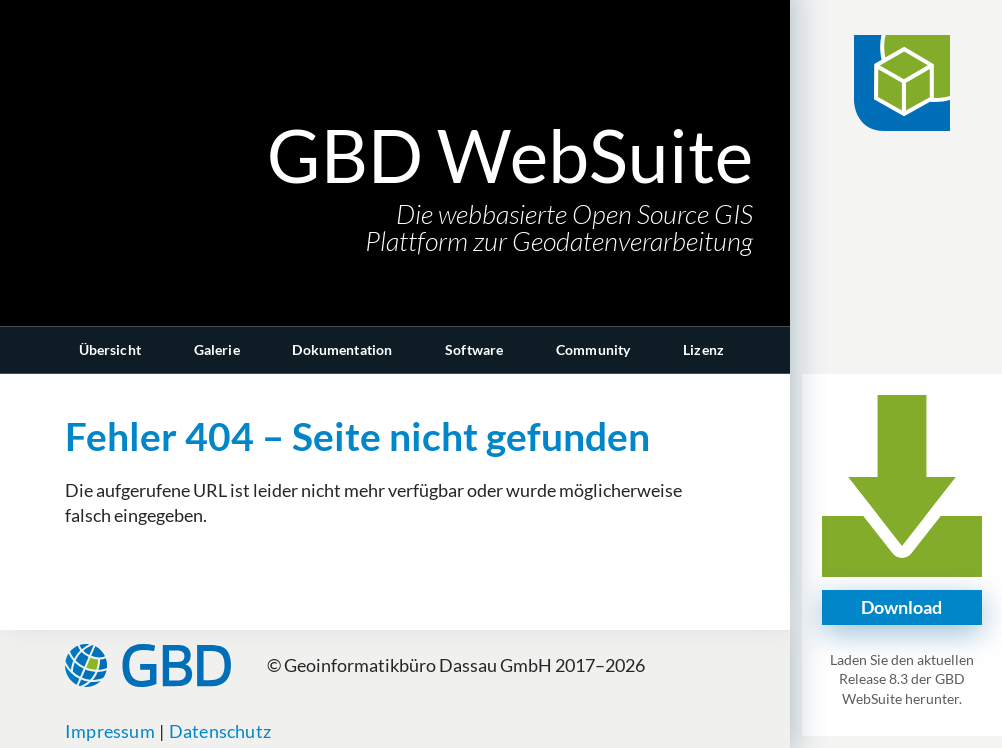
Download (901, 607)
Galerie (217, 349)
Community (593, 349)
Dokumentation (342, 349)
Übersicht (110, 349)
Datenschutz (220, 731)
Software (474, 349)
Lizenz (703, 349)
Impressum (110, 731)
